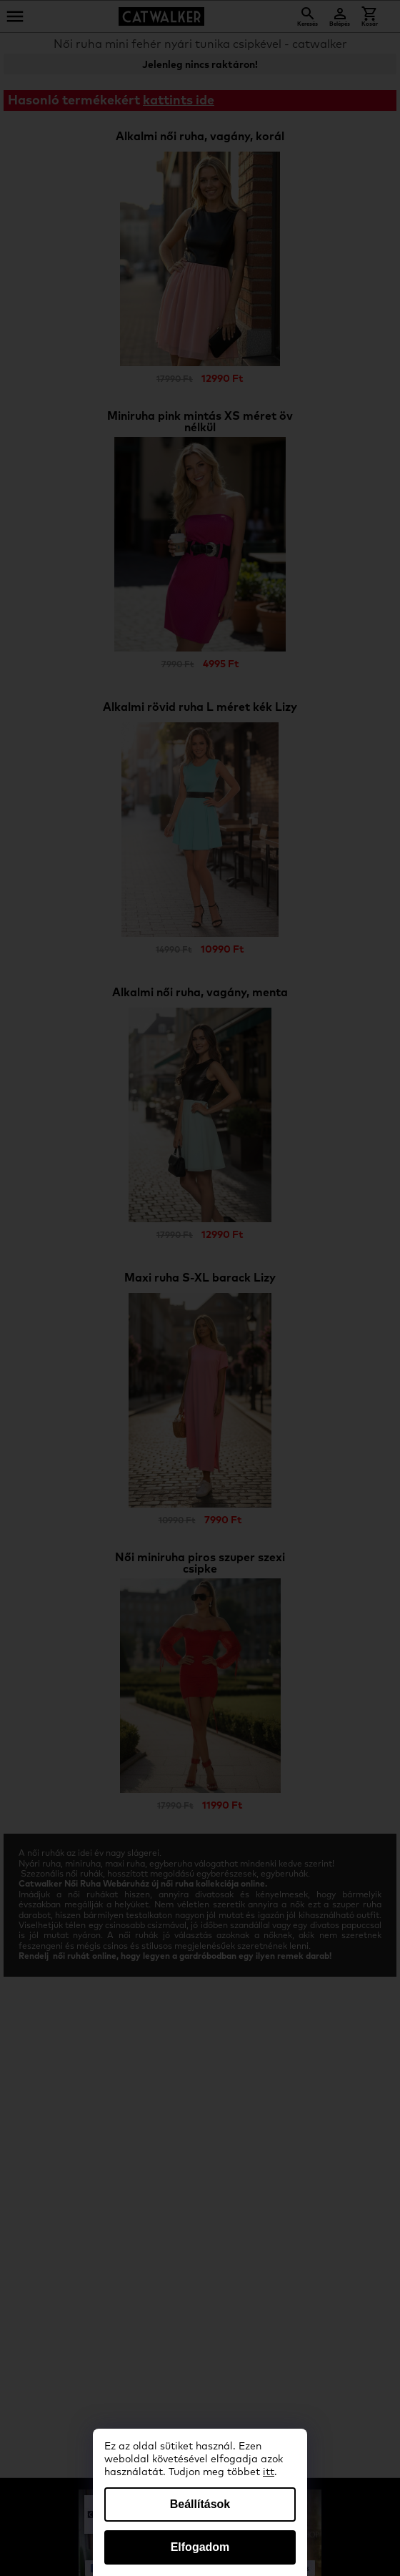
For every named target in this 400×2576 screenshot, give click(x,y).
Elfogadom (200, 2547)
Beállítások (200, 2504)
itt (268, 2472)
